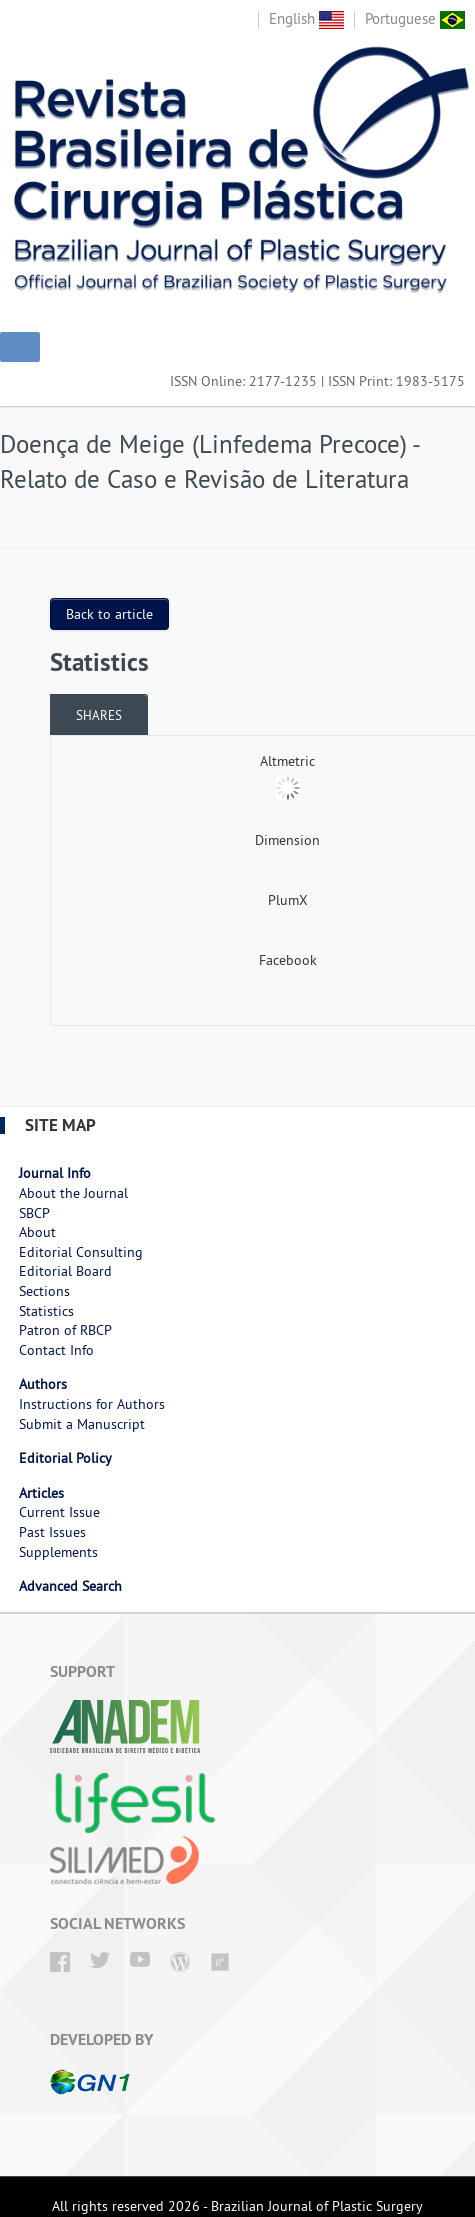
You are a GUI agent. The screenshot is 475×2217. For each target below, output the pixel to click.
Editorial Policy (65, 1458)
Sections (44, 1291)
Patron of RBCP (65, 1330)
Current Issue (59, 1512)
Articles (41, 1493)
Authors (43, 1384)
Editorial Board (65, 1271)
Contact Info (56, 1350)
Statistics (46, 1311)
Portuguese (415, 18)
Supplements (58, 1552)
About (37, 1232)
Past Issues (52, 1532)
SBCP (34, 1213)
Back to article (109, 614)
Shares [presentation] (99, 715)
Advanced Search (70, 1586)
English (306, 18)
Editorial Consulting (81, 1252)
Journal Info (55, 1173)
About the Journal (73, 1193)
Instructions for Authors (92, 1404)
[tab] (99, 714)
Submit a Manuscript (82, 1424)
